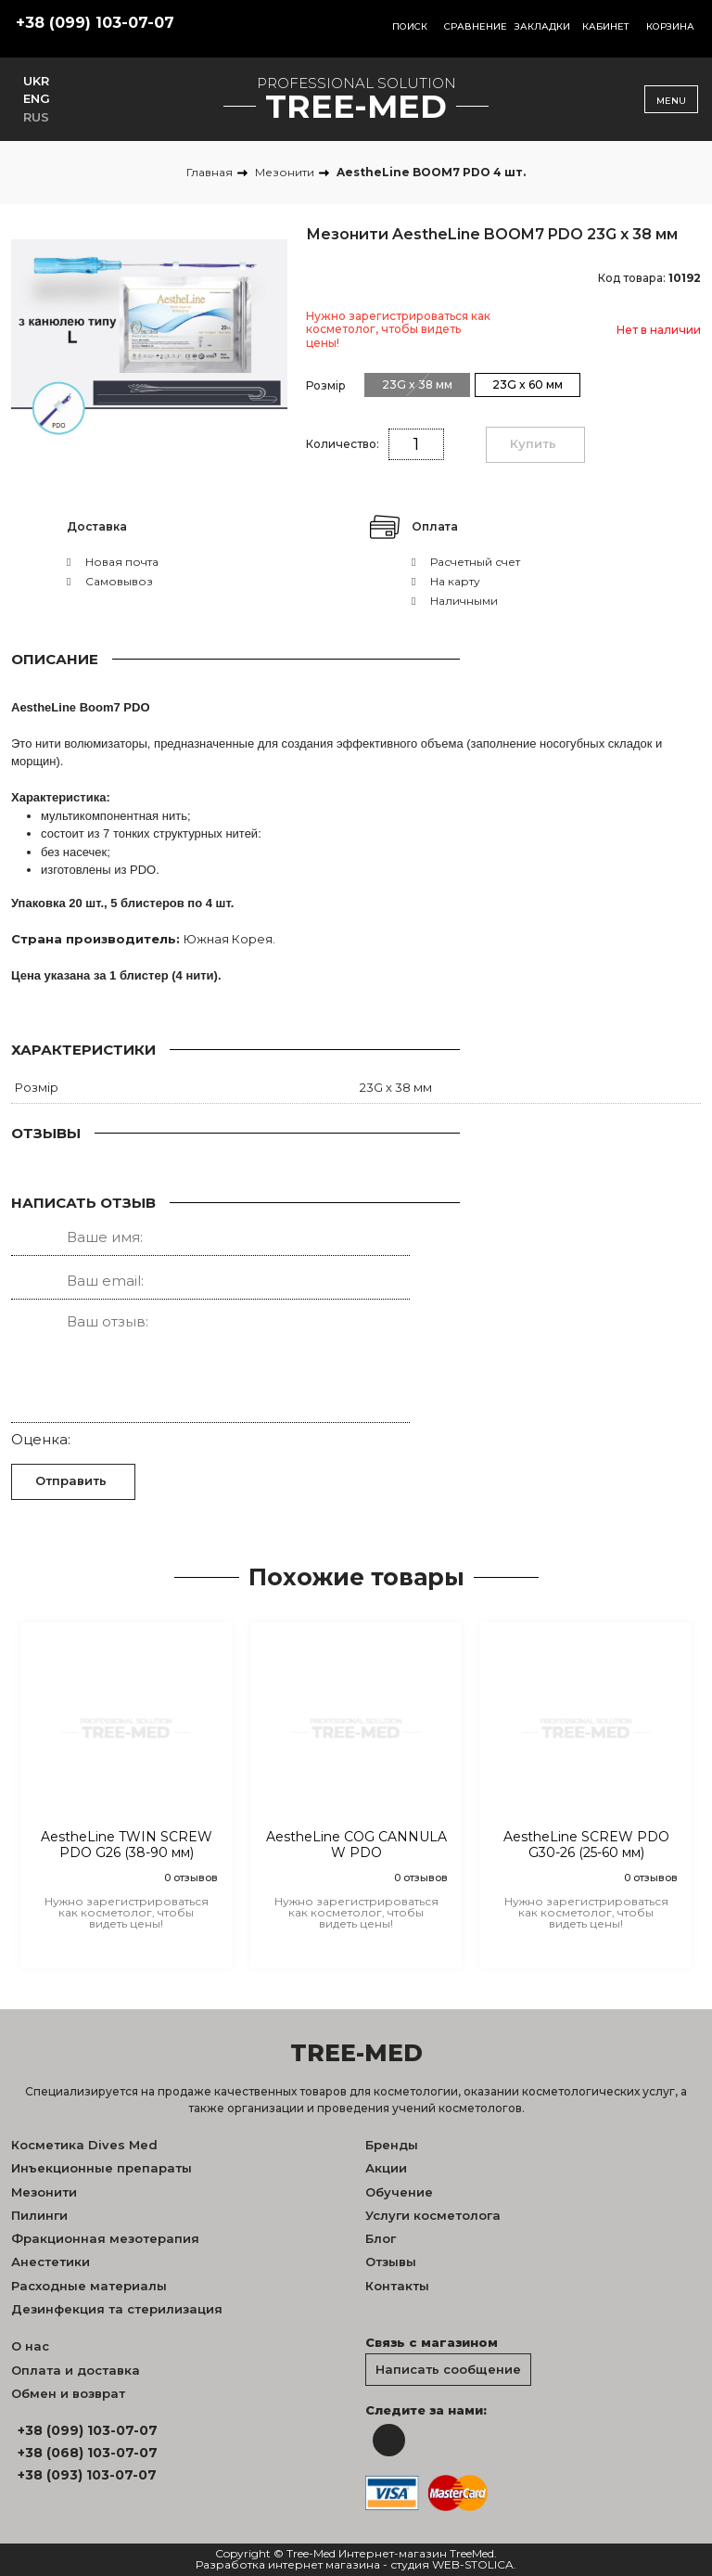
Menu (671, 101)
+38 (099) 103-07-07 (95, 23)
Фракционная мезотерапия (105, 2238)
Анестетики (50, 2261)
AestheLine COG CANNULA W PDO (356, 1845)
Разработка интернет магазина (288, 2565)
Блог (380, 2238)
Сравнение (475, 26)
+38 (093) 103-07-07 (87, 2475)
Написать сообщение (448, 2369)
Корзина (670, 26)
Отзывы (390, 2261)
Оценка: (40, 1439)
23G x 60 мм (527, 384)
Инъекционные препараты (101, 2167)
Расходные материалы (89, 2285)
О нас (30, 2346)
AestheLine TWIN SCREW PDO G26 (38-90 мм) (126, 1845)
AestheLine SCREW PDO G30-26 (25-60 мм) (586, 1845)
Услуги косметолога (433, 2215)
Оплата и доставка (75, 2370)
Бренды (391, 2144)
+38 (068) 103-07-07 (88, 2452)
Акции (386, 2167)
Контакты (397, 2285)
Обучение (399, 2192)
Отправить (71, 1480)
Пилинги (39, 2215)
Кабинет (605, 26)
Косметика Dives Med (84, 2144)
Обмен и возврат (68, 2393)
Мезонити (44, 2192)
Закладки (542, 26)
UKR (36, 80)
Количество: (342, 444)
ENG (36, 98)
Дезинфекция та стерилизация (116, 2308)
